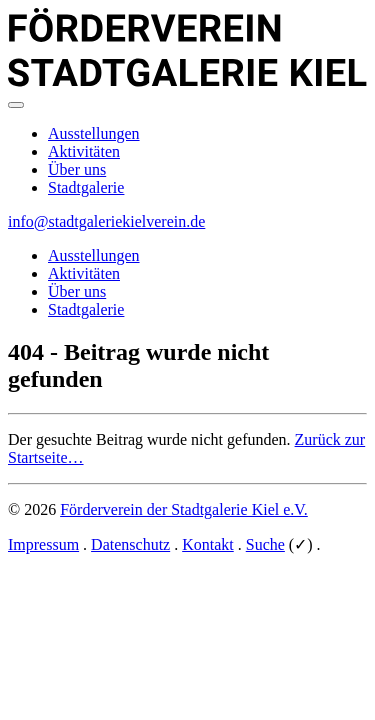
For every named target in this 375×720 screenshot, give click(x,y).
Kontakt (208, 544)
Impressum (43, 544)
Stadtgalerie (86, 187)
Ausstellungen (94, 133)
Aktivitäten (84, 151)
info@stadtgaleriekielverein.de (106, 221)
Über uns (77, 169)
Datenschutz (130, 544)
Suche (265, 544)
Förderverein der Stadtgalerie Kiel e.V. (184, 509)
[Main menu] (16, 105)
